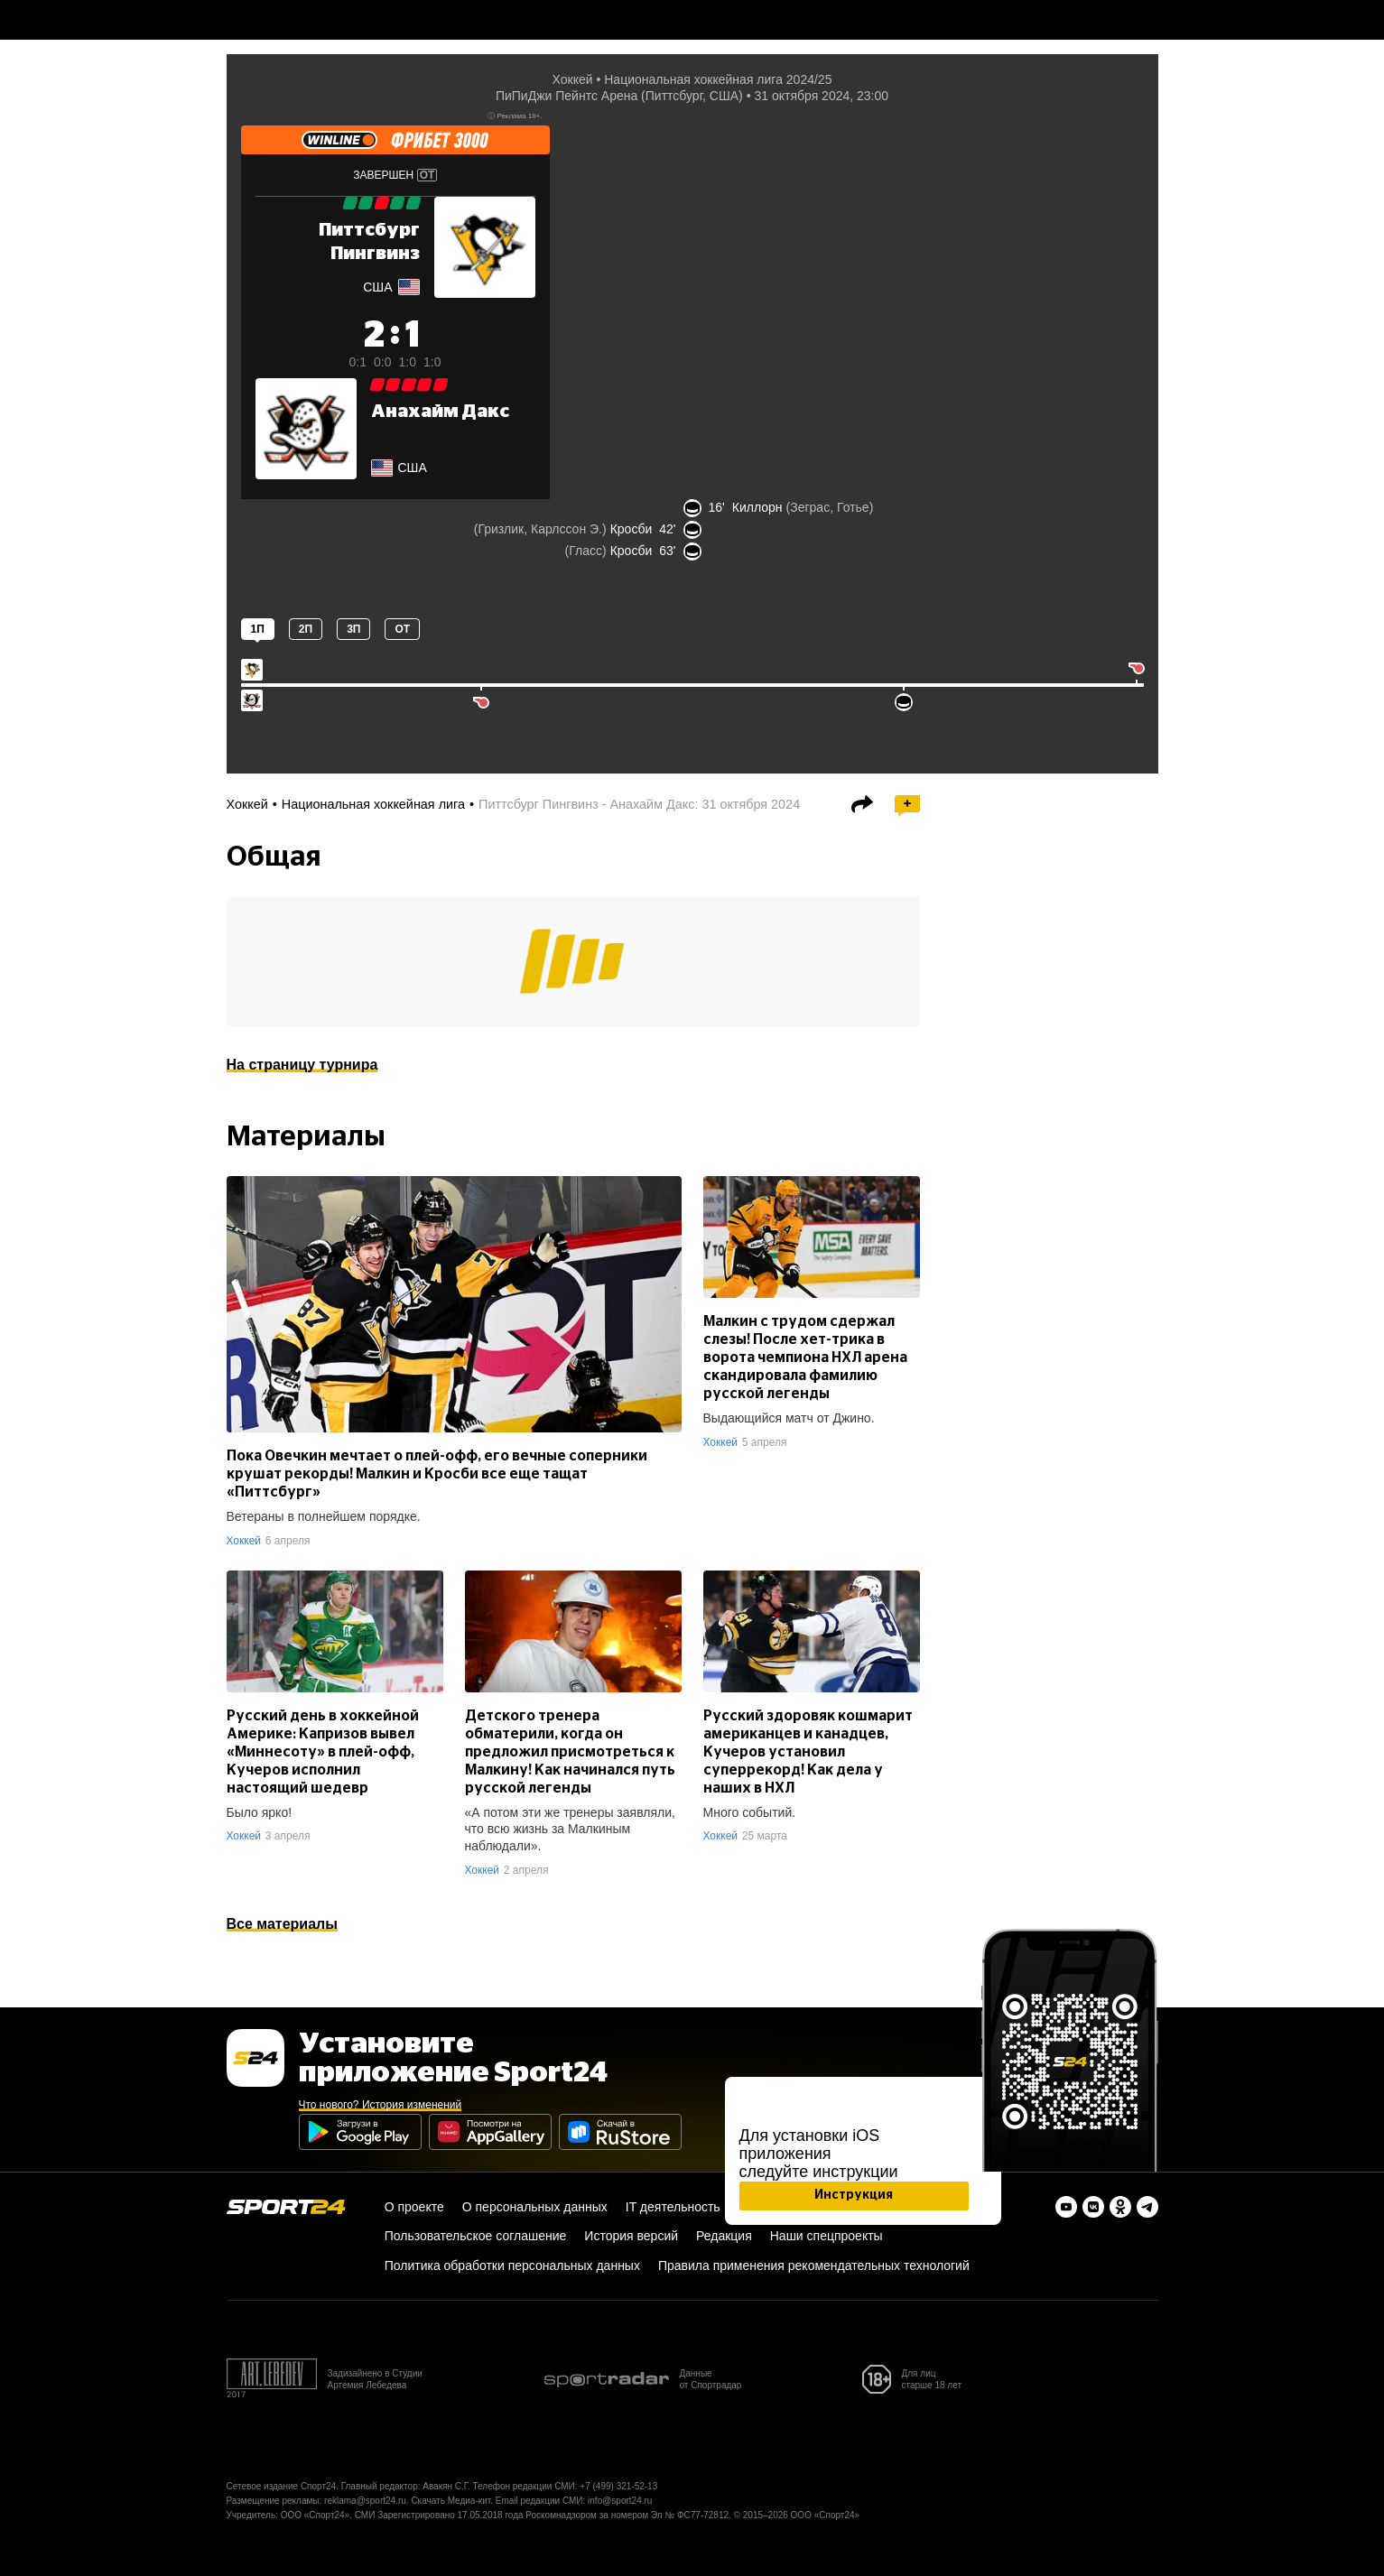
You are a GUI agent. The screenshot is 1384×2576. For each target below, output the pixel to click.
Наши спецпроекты (826, 2236)
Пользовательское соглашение (476, 2236)
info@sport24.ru (620, 2501)
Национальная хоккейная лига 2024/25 (717, 79)
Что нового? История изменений (380, 2105)
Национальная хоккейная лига (373, 804)
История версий (631, 2236)
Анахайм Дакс (440, 412)
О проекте (414, 2207)
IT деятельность (673, 2207)
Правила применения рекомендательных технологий (814, 2265)
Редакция (724, 2236)
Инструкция (853, 2195)
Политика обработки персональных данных (512, 2265)
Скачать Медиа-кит (450, 2501)
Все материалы (282, 1924)
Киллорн (757, 507)
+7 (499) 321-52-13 (618, 2486)
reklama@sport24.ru (365, 2501)
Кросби (631, 529)
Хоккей (573, 79)
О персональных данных (535, 2207)
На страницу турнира (302, 1064)
